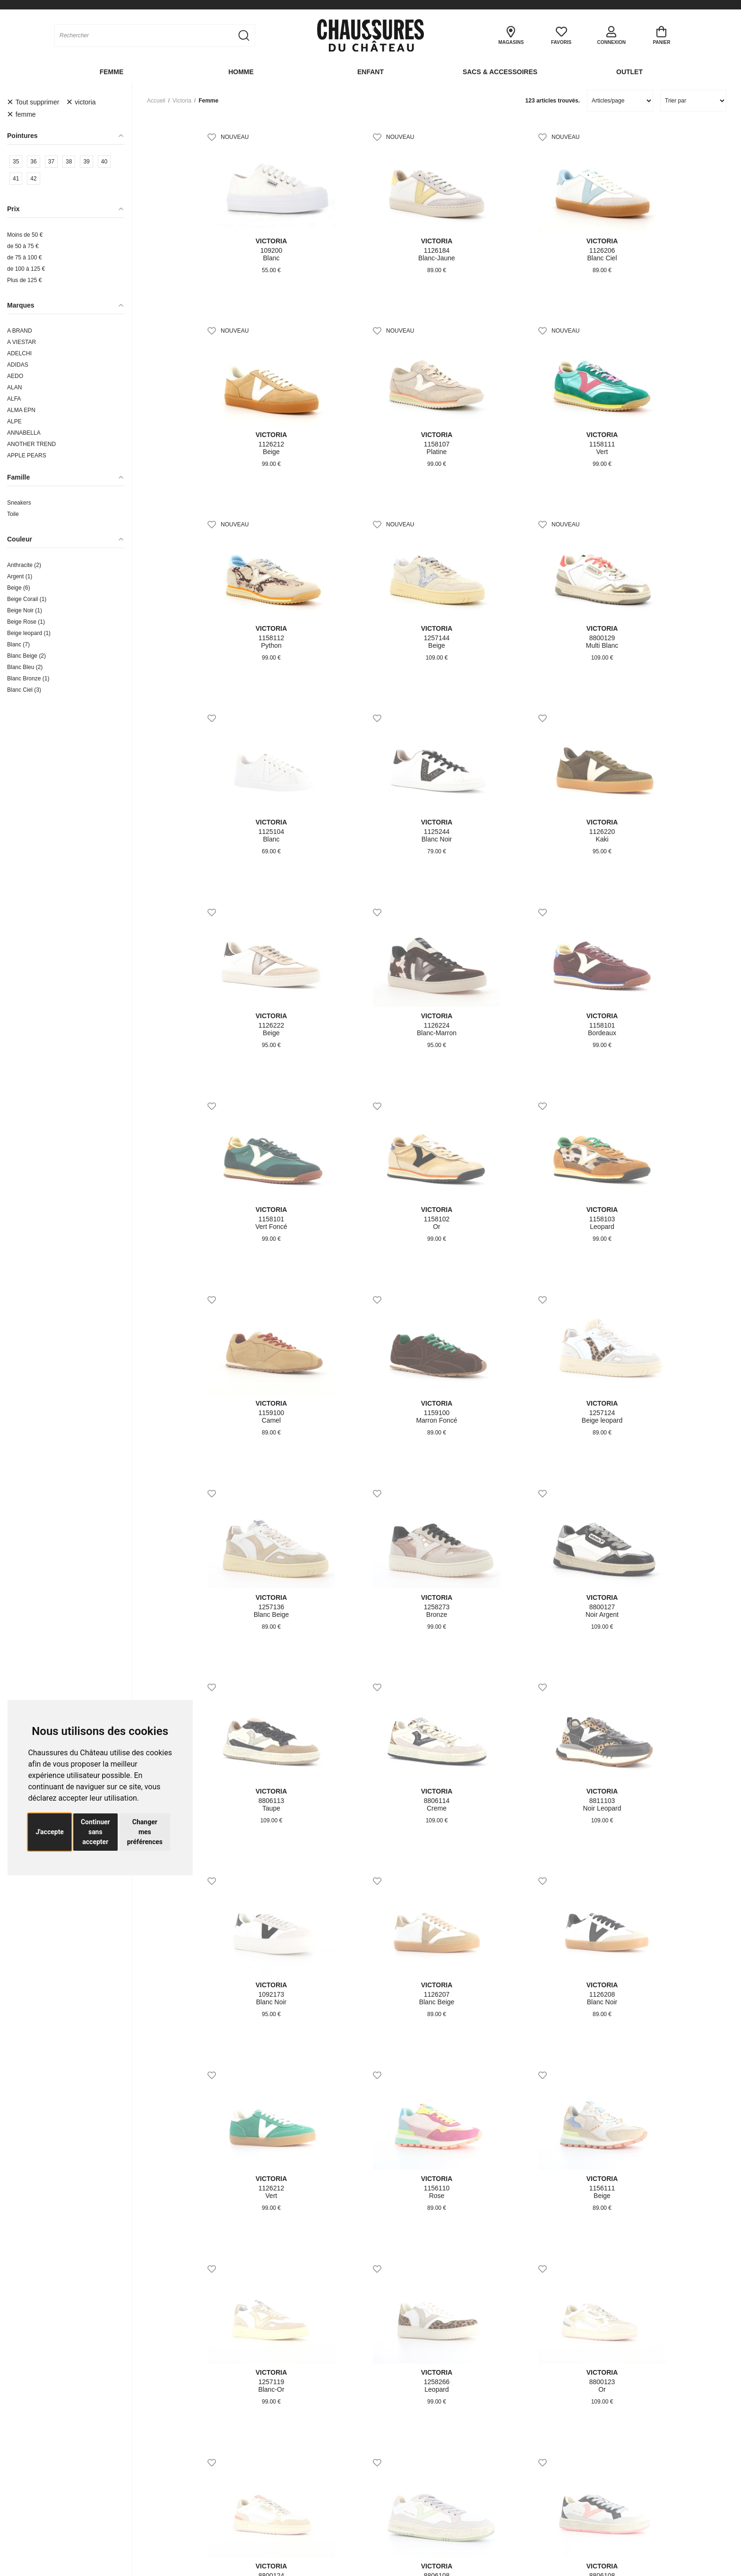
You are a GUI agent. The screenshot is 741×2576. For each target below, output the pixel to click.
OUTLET (629, 72)
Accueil (156, 100)
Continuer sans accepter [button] (95, 1832)
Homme (241, 72)
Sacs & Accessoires (500, 72)
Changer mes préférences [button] (145, 1832)
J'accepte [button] (49, 1832)
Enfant (370, 72)
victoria (181, 100)
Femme (112, 72)
